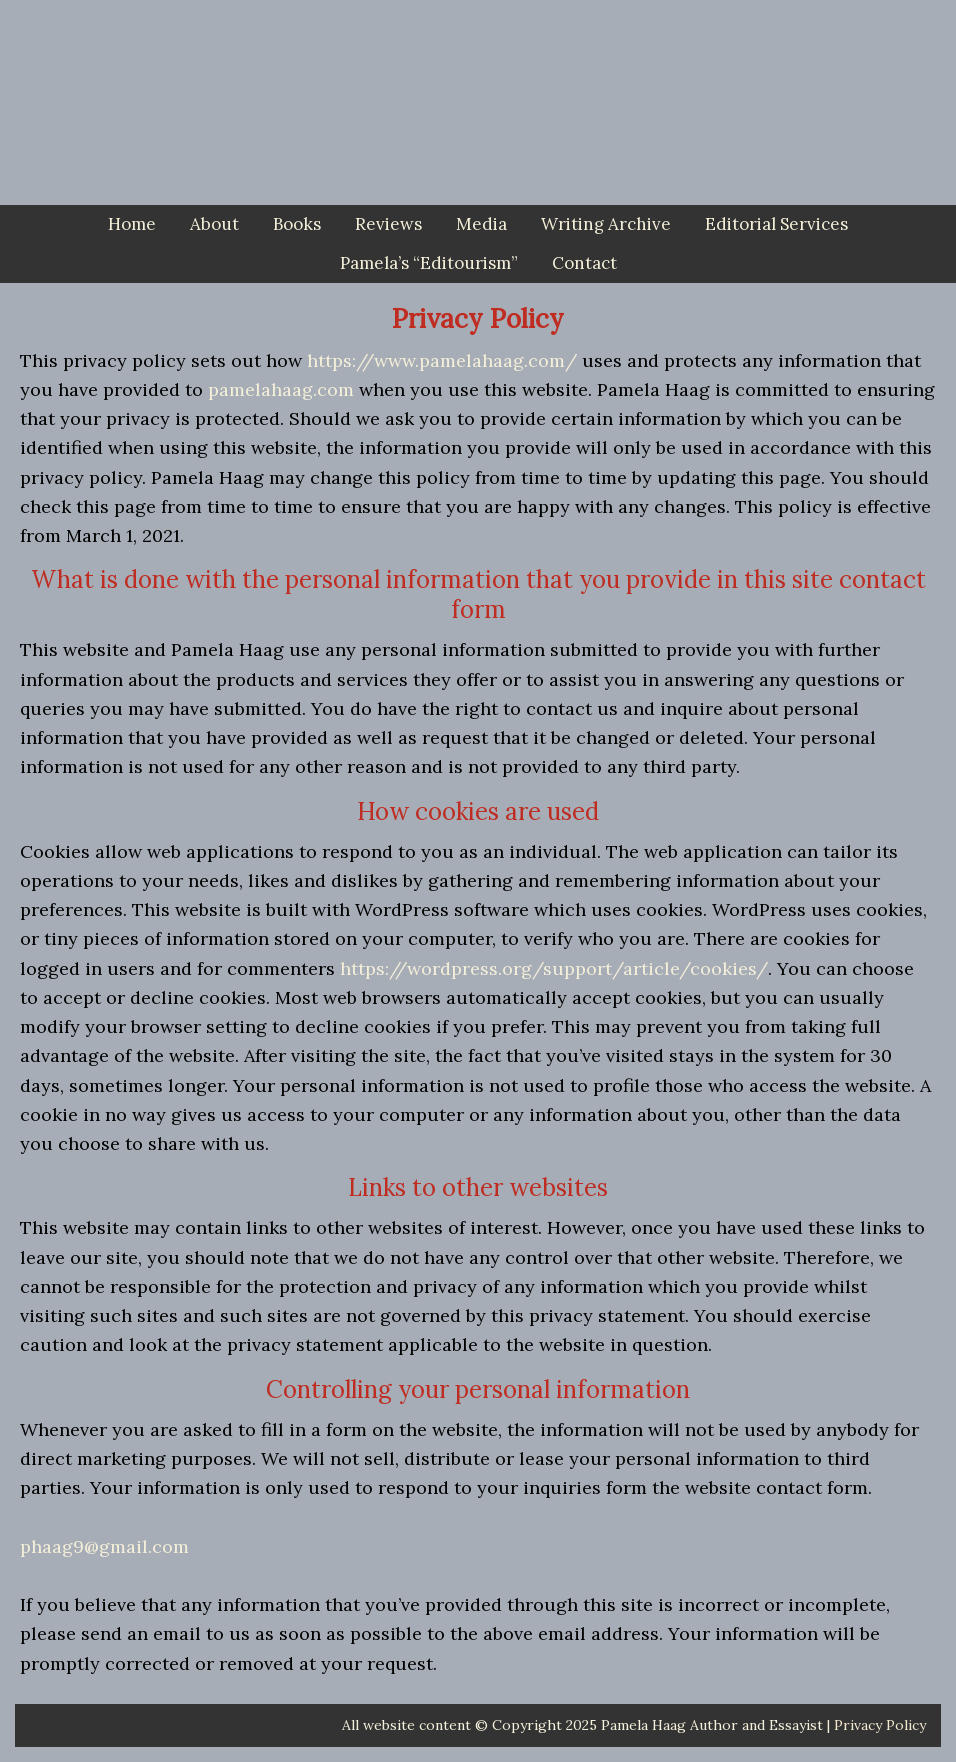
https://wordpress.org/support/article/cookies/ (554, 968)
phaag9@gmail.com (104, 1546)
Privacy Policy (880, 1725)
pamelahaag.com (281, 389)
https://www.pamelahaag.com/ (442, 360)
